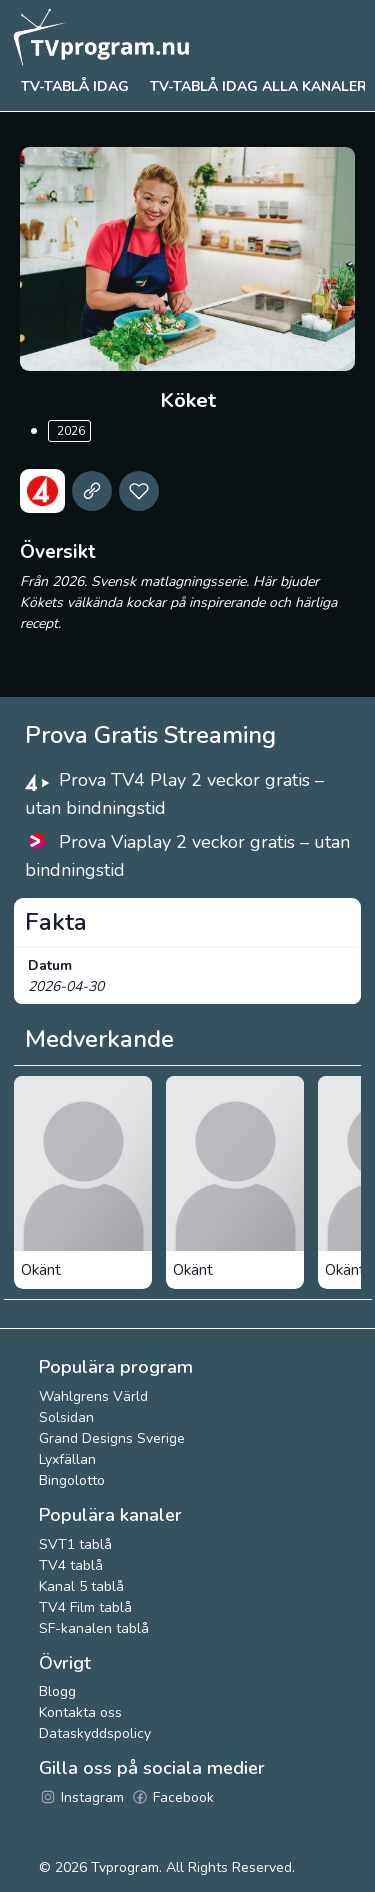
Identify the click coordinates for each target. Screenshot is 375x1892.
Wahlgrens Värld (93, 1396)
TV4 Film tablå (85, 1607)
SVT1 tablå (75, 1544)
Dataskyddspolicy (95, 1733)
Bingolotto (72, 1480)
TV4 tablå (71, 1565)
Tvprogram (125, 1867)
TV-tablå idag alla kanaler (258, 86)
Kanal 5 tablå (81, 1586)
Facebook (172, 1797)
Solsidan (66, 1417)
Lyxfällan (67, 1459)
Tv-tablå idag (75, 86)
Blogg (57, 1691)
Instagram (81, 1797)
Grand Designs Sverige (112, 1438)
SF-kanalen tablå (94, 1628)
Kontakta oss (80, 1712)
